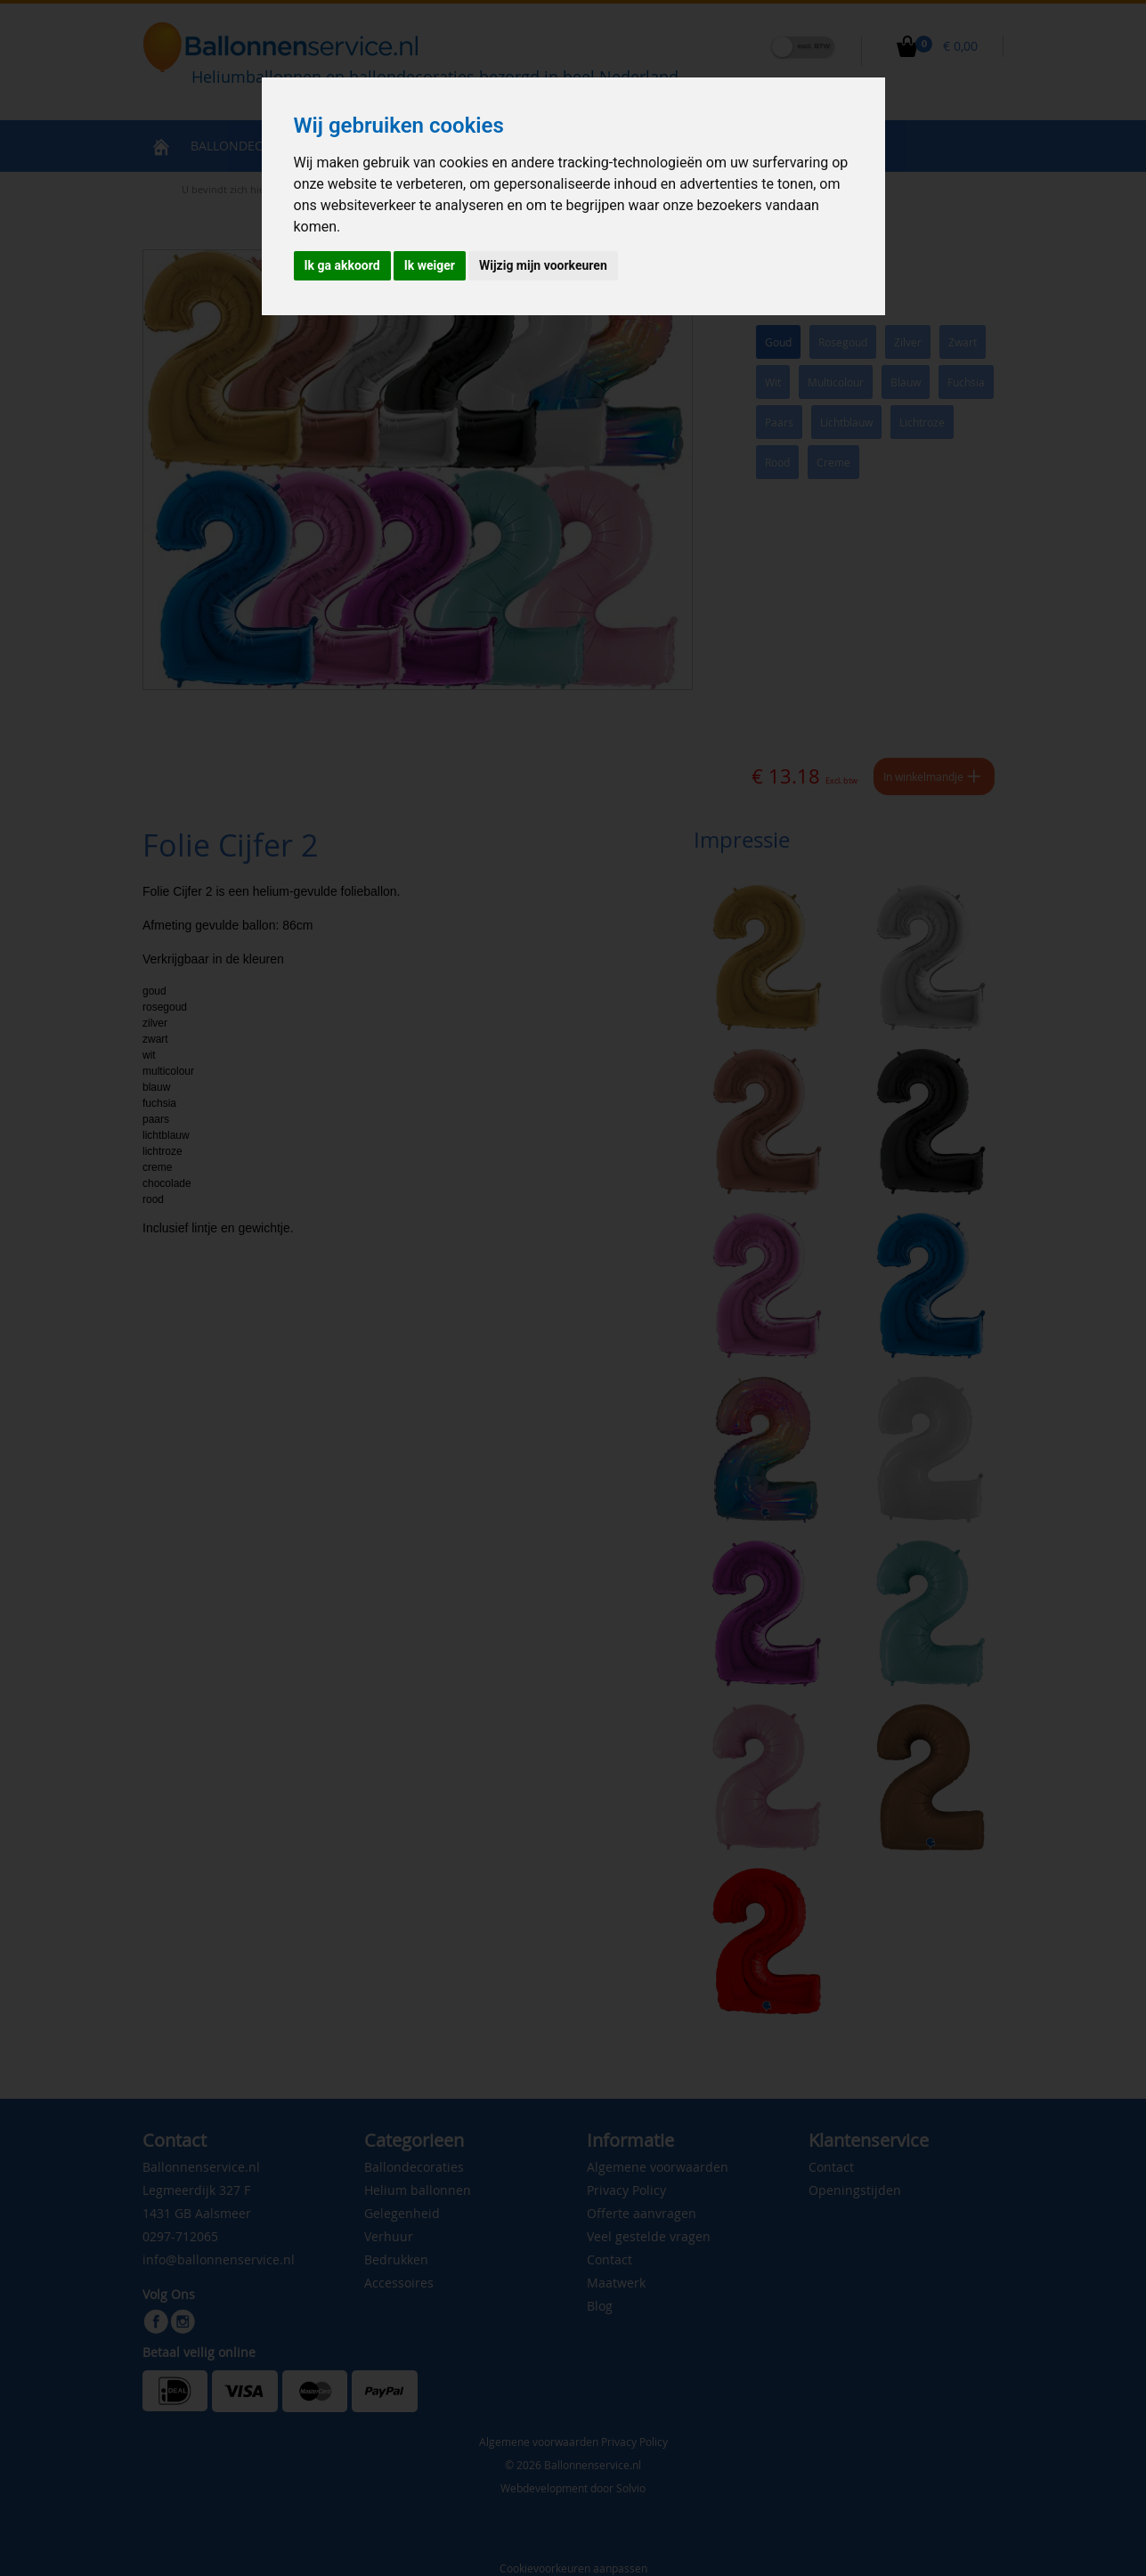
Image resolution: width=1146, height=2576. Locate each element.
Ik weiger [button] (429, 265)
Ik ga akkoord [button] (342, 265)
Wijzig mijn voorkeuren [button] (543, 265)
